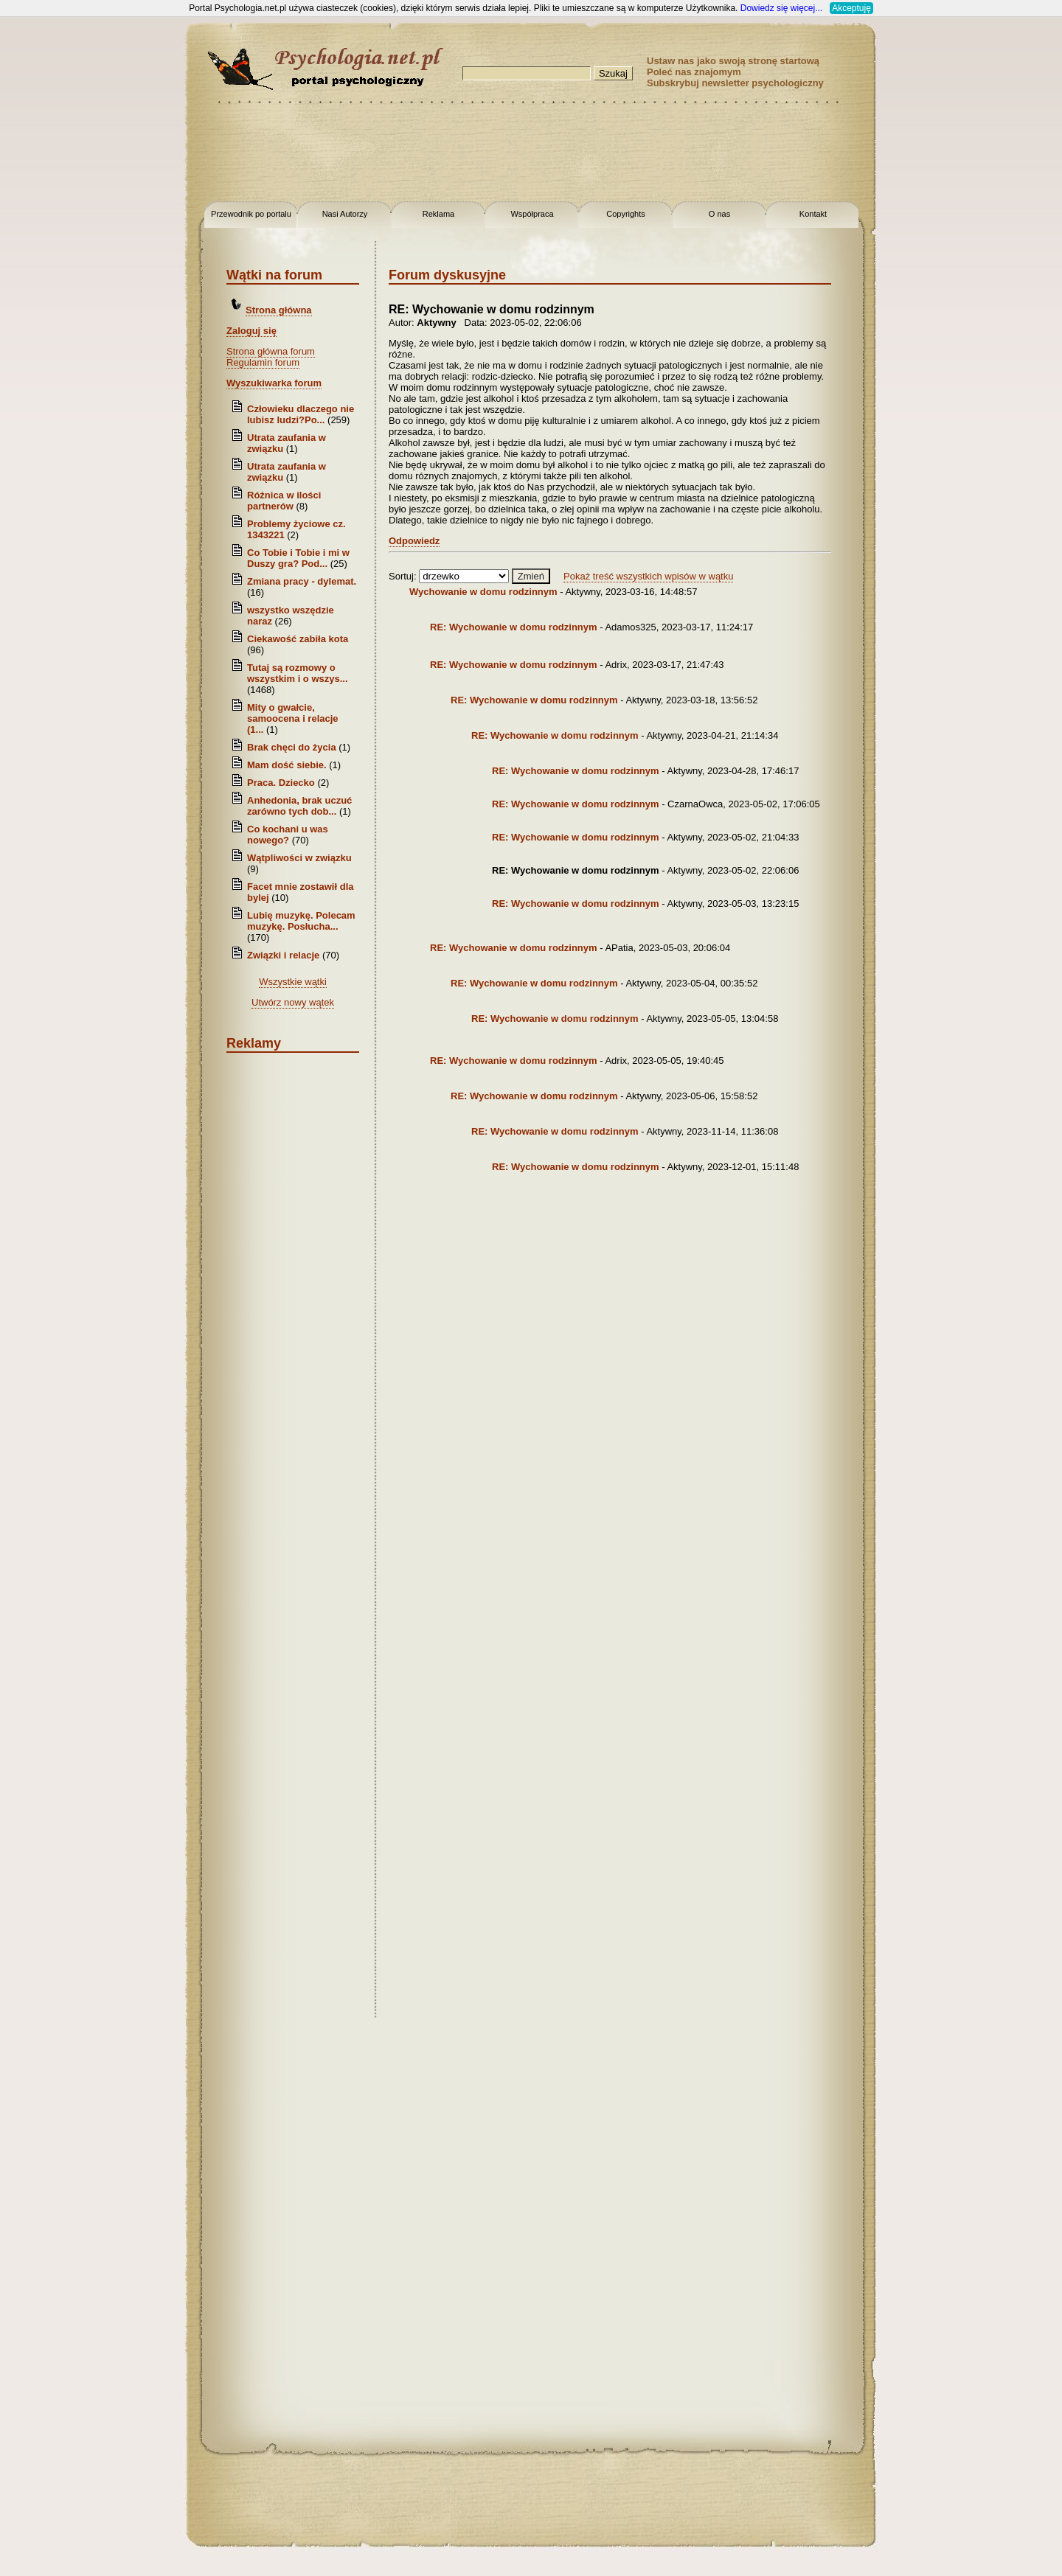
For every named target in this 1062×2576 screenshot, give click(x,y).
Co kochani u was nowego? (287, 835)
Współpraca (531, 213)
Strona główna (279, 310)
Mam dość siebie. (287, 764)
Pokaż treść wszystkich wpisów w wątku (648, 576)
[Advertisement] (59, 236)
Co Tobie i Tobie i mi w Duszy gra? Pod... (298, 558)
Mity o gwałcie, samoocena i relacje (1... (293, 718)
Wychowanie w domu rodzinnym (484, 591)
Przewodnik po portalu (251, 213)
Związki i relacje (283, 955)
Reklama (438, 213)
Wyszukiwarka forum (274, 383)
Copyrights (625, 213)
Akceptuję (851, 8)
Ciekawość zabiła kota (297, 638)
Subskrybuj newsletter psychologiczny (735, 82)
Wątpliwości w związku (299, 857)
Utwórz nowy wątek (292, 1002)
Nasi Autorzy (345, 213)
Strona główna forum (270, 351)
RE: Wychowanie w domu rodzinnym (515, 627)
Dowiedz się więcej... (781, 8)
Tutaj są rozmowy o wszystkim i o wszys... (297, 673)
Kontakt (813, 213)
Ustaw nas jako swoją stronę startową (733, 60)
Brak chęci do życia (291, 747)
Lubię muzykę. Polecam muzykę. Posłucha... (301, 921)
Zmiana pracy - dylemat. (301, 581)
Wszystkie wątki (293, 981)
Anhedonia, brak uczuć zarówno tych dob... (299, 806)
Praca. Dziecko (282, 782)
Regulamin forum (262, 362)
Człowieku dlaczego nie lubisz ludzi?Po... (300, 414)
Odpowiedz (414, 540)
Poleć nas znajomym (694, 71)
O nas (719, 213)
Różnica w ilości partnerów (284, 501)
